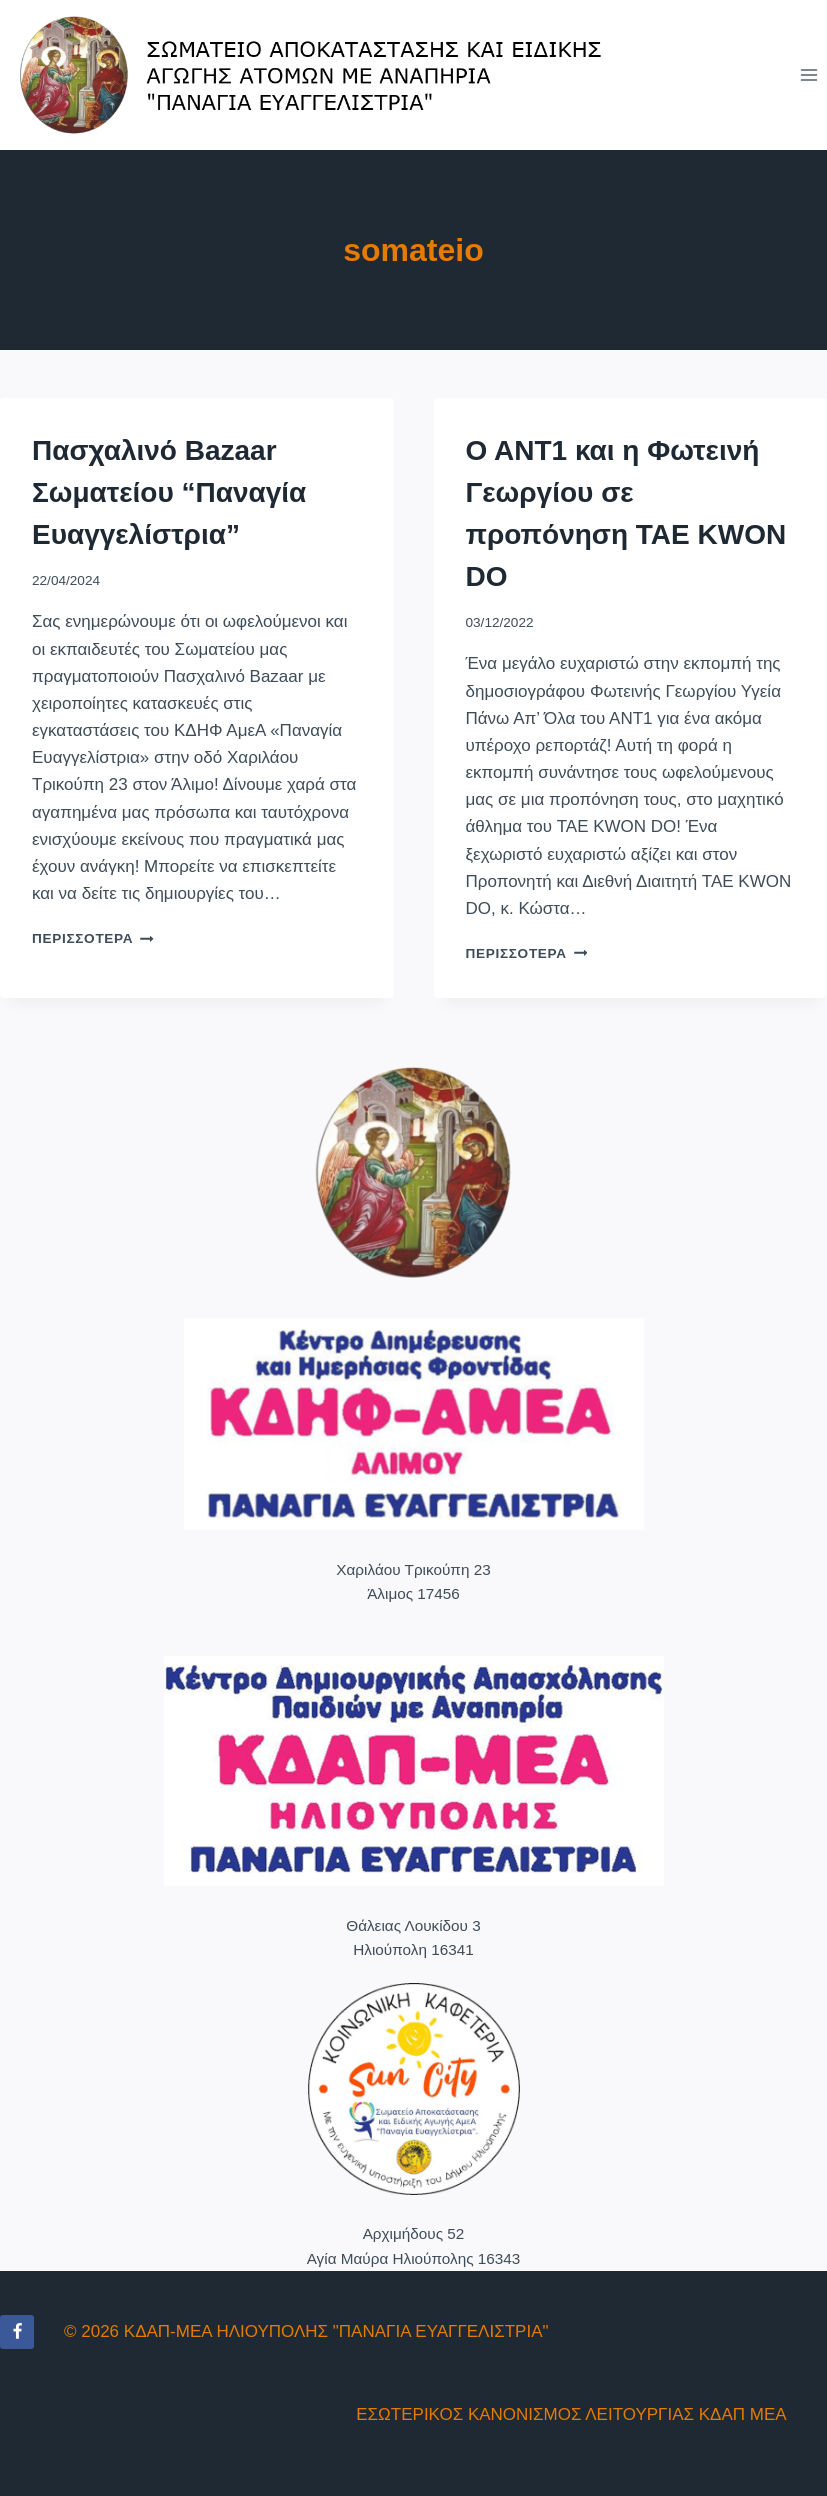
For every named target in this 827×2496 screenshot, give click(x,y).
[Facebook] (17, 2332)
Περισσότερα (93, 938)
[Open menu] (808, 74)
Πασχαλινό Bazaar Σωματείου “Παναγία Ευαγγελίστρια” (169, 492)
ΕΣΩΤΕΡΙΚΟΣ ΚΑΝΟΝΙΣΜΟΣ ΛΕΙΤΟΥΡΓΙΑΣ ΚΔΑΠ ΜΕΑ (571, 2414)
